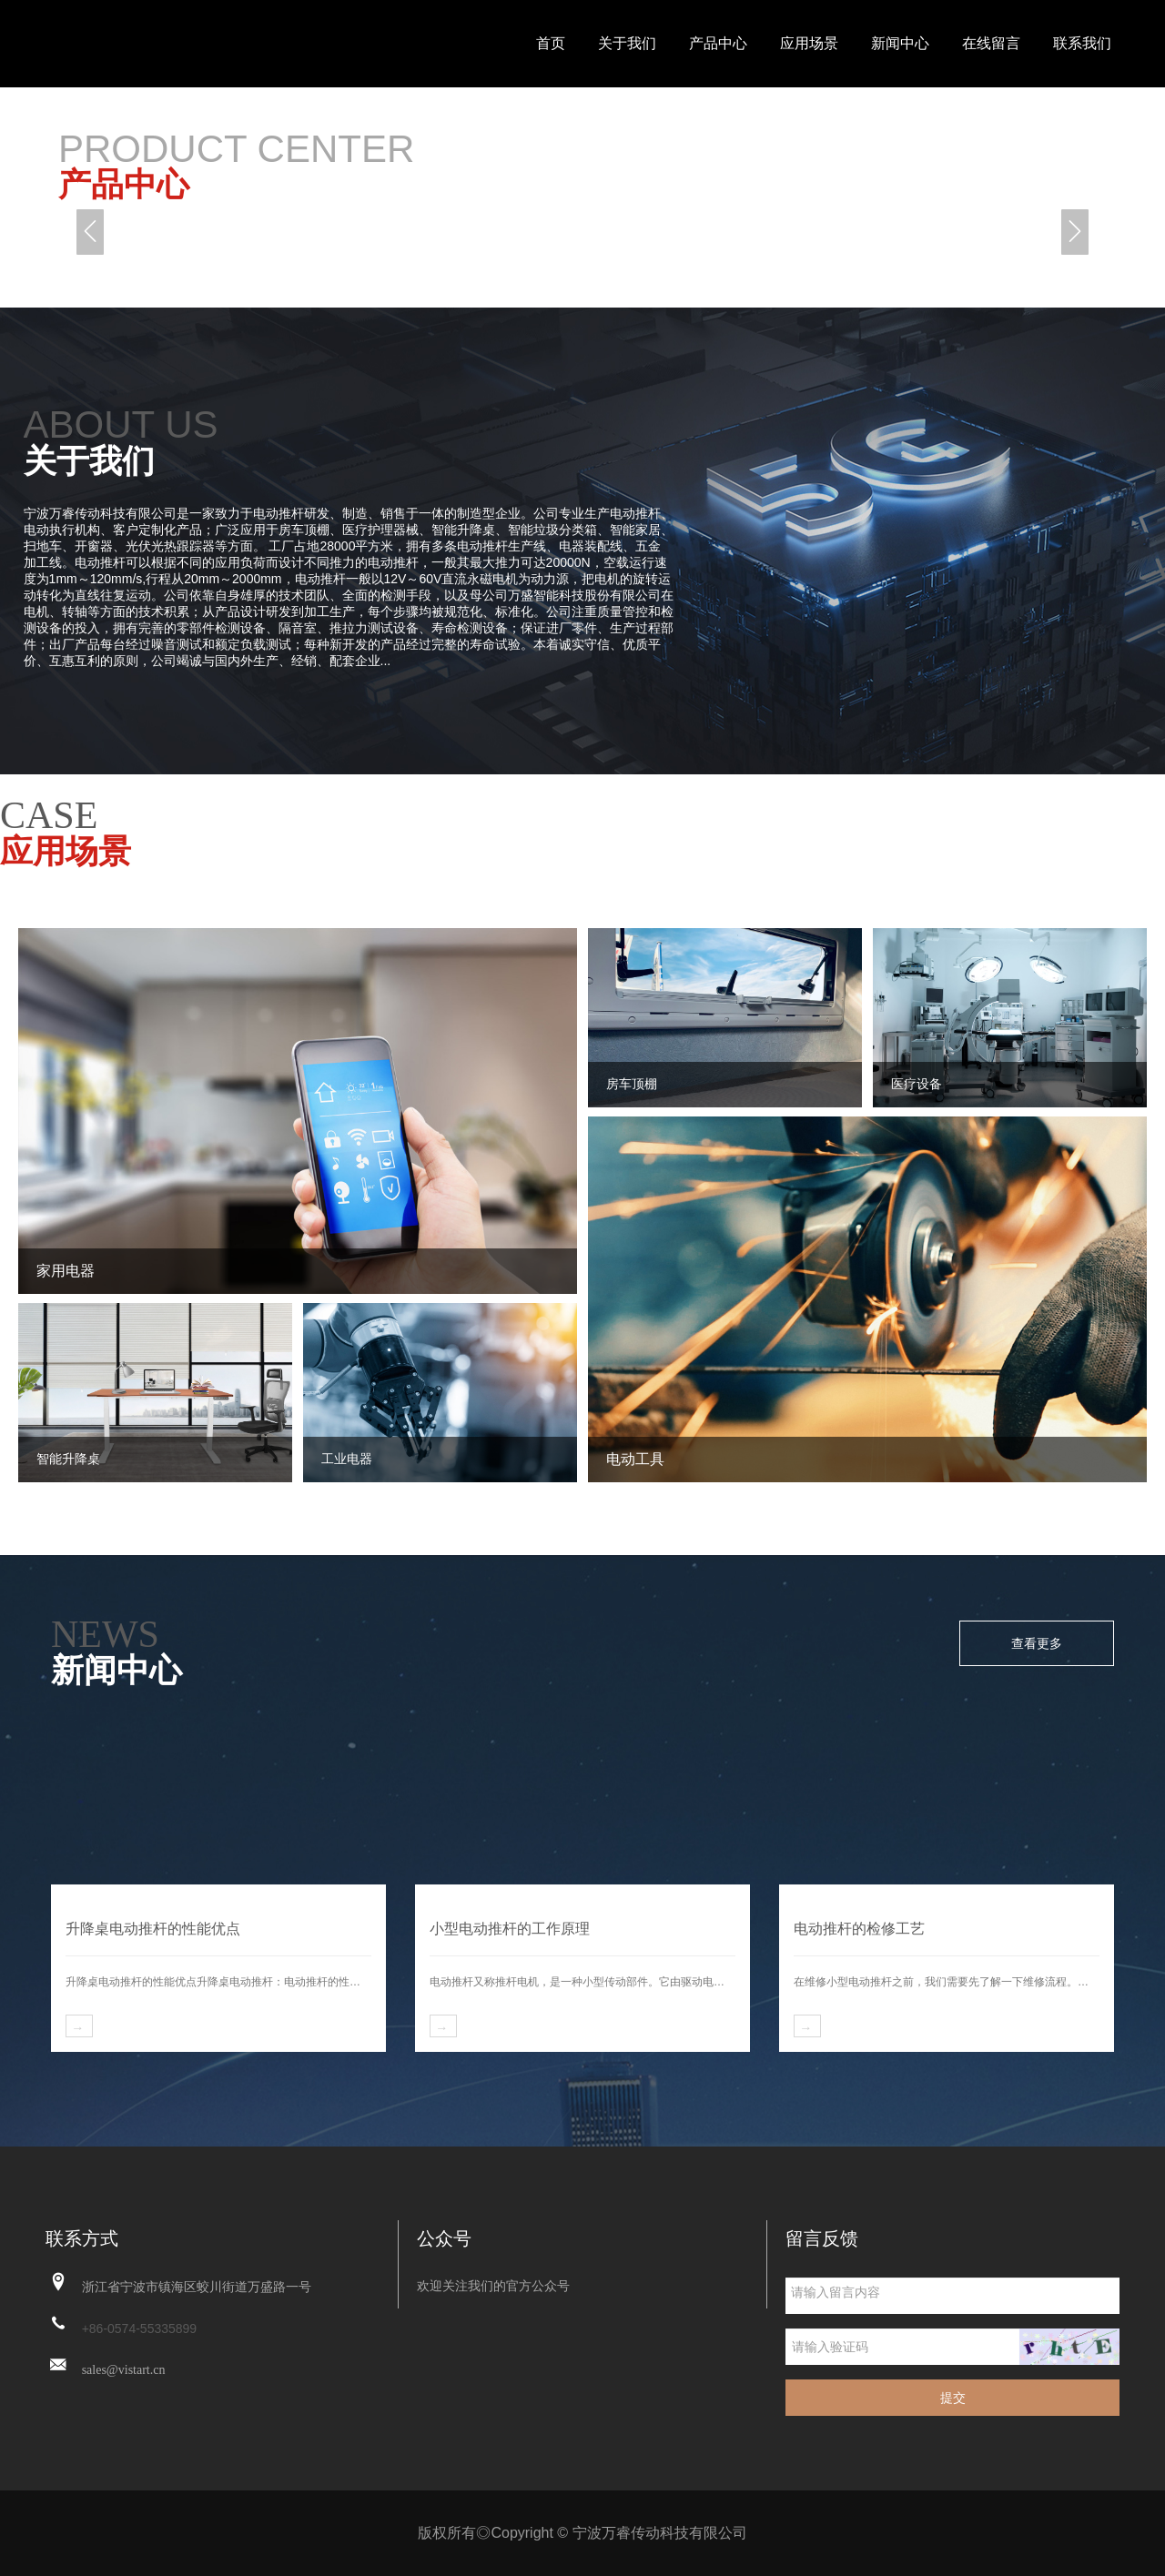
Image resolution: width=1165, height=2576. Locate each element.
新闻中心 (900, 43)
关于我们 (627, 43)
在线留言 (991, 43)
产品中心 (718, 43)
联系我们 (1082, 43)
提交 (953, 2397)
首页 (550, 43)
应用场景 (809, 43)
